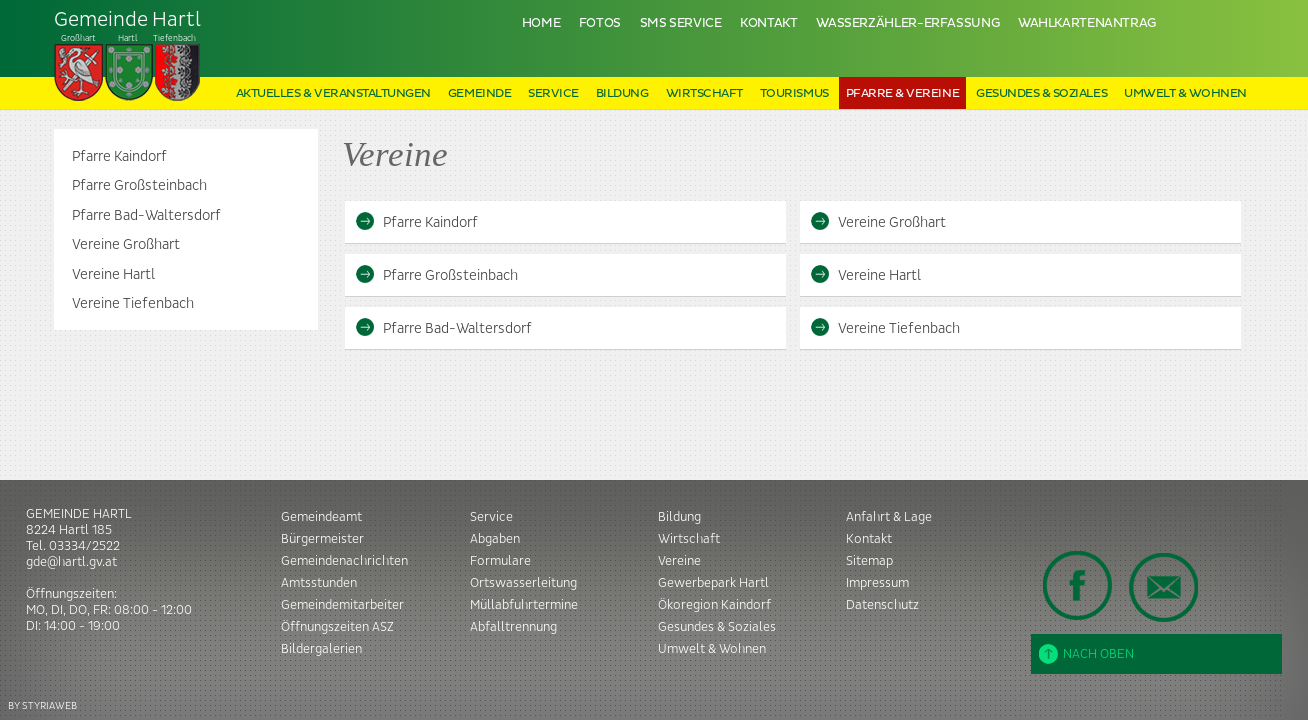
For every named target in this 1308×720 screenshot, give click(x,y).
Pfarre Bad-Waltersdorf (146, 216)
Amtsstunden (319, 583)
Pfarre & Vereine (902, 93)
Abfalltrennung (513, 627)
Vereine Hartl (113, 275)
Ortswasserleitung (523, 583)
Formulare (500, 561)
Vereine (679, 561)
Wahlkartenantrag (1087, 23)
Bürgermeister (322, 539)
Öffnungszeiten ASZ (337, 627)
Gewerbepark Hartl (713, 583)
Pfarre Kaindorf (119, 157)
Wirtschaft (704, 93)
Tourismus (794, 93)
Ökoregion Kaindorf (714, 605)
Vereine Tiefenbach (133, 304)
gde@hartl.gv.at (71, 562)
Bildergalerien (321, 649)
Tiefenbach (128, 56)
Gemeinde (479, 93)
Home (541, 23)
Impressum (877, 583)
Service (553, 93)
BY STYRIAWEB (42, 705)
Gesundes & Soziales (1041, 93)
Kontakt (768, 23)
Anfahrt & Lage (889, 517)
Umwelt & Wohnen (1185, 93)
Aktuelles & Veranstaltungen (333, 93)
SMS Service (681, 23)
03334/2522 (84, 546)
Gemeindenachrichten (344, 561)
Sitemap (869, 561)
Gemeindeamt (321, 517)
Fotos (600, 23)
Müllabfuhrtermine (524, 605)
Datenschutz (882, 605)
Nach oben (1086, 654)
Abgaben (495, 539)
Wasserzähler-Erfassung (907, 23)
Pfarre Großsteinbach (139, 186)
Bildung (622, 93)
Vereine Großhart (126, 245)
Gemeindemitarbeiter (342, 605)
